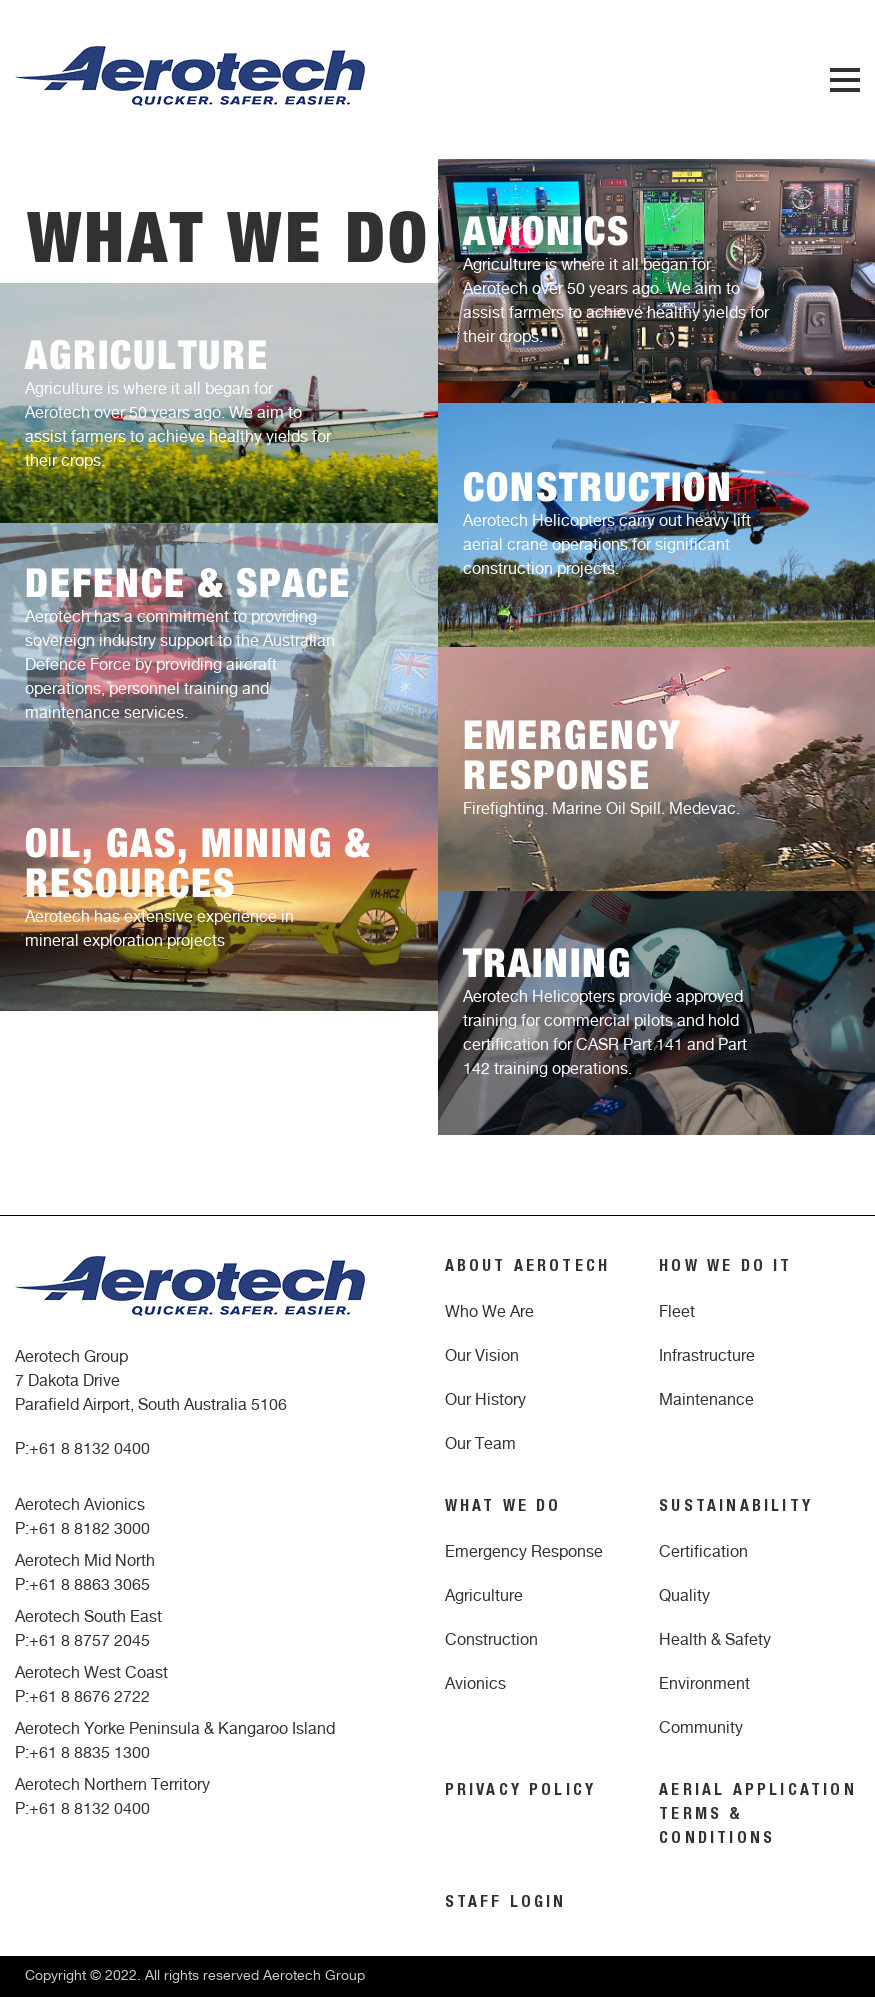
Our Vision (482, 1356)
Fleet (677, 1312)
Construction (491, 1640)
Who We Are (489, 1312)
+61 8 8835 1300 (89, 1753)
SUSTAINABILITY (736, 1508)
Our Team (480, 1444)
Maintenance (706, 1400)
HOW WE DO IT (725, 1268)
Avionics (475, 1684)
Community (701, 1728)
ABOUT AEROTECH (528, 1268)
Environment (704, 1684)
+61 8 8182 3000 (89, 1529)
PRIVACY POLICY (521, 1792)
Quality (684, 1596)
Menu (845, 80)
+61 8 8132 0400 (89, 1449)
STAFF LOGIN (506, 1904)
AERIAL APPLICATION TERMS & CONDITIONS (758, 1816)
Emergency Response (524, 1552)
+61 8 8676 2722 (89, 1697)
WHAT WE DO (503, 1508)
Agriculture (484, 1596)
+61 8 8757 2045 (89, 1641)
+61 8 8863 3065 (89, 1585)
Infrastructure (707, 1356)
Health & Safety (715, 1640)
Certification (703, 1552)
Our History (485, 1400)
